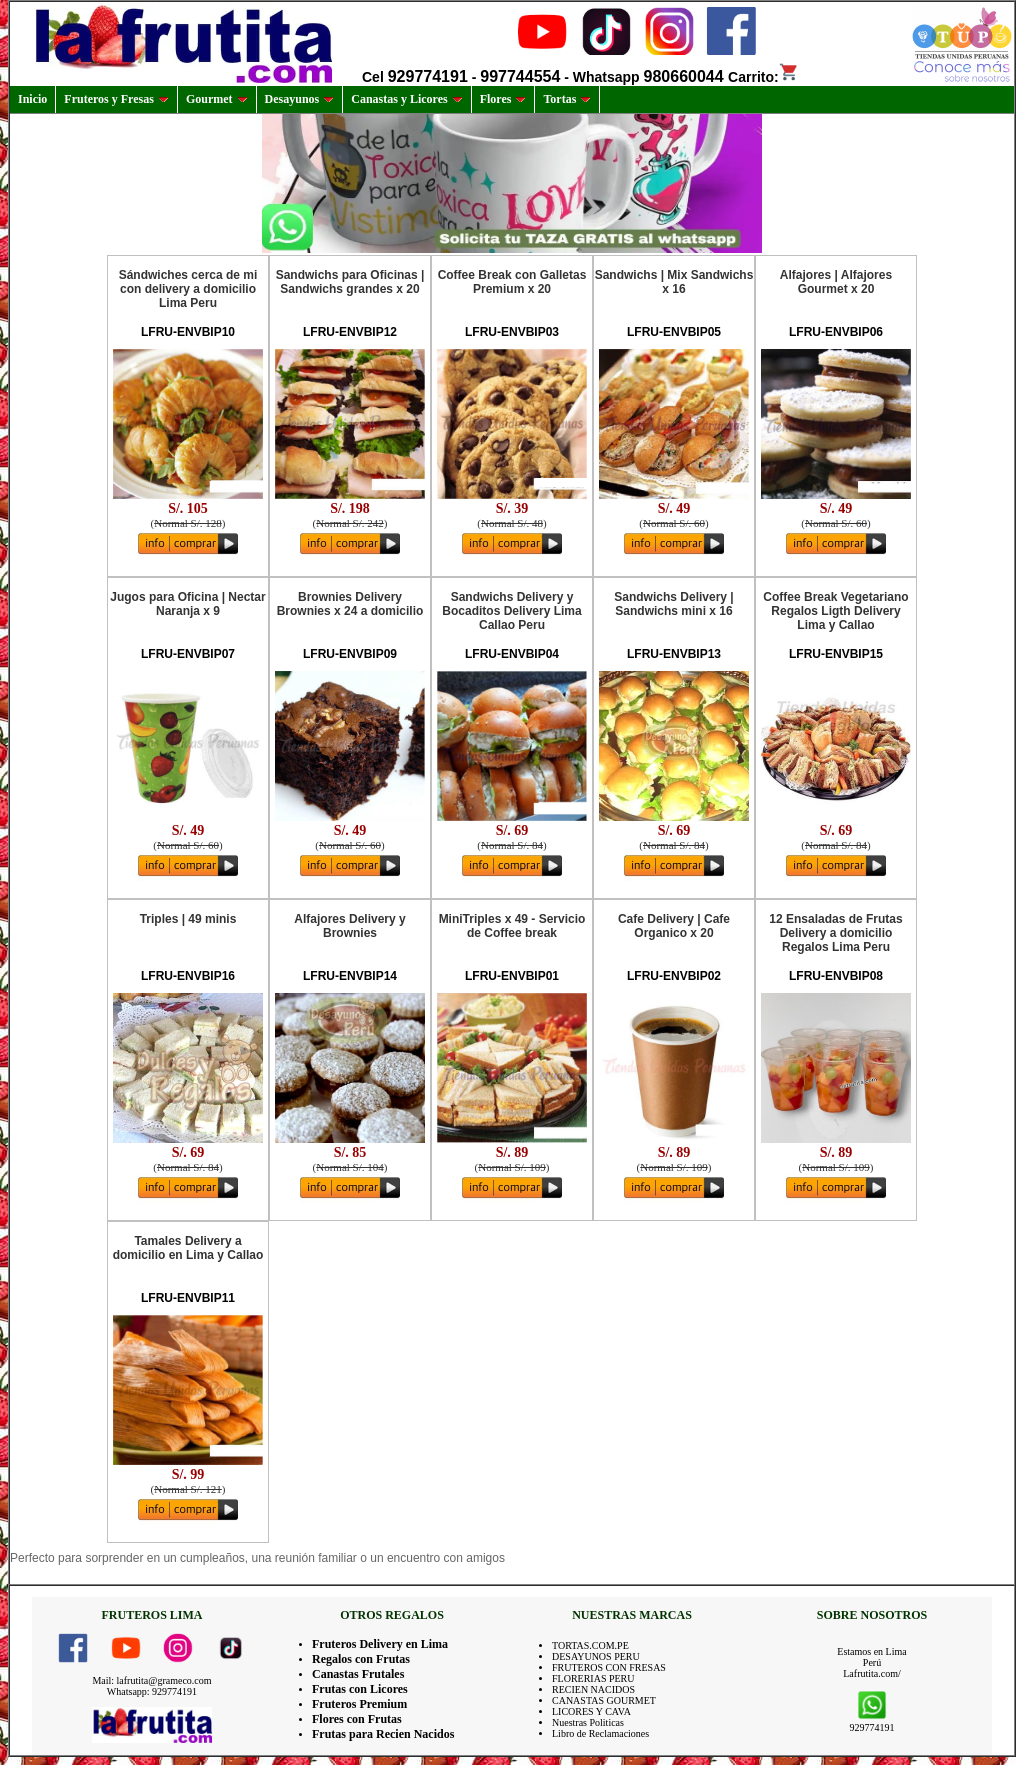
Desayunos (300, 99)
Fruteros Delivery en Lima (380, 1644)
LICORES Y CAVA (591, 1711)
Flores (503, 99)
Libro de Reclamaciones (600, 1733)
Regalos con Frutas (361, 1659)
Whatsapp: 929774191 (152, 1691)
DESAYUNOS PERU (596, 1656)
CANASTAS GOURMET (604, 1700)
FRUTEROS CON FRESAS (609, 1667)
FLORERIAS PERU (593, 1678)
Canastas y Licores (406, 99)
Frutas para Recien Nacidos (383, 1734)
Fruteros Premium (359, 1704)
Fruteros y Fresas (116, 99)
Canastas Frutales (358, 1674)
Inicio (32, 99)
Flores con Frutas (357, 1719)
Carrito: (763, 77)
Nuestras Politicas (588, 1722)
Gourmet (217, 99)
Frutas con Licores (360, 1689)
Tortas (567, 99)
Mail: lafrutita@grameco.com (151, 1680)
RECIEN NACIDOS (593, 1689)
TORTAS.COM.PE (590, 1645)
